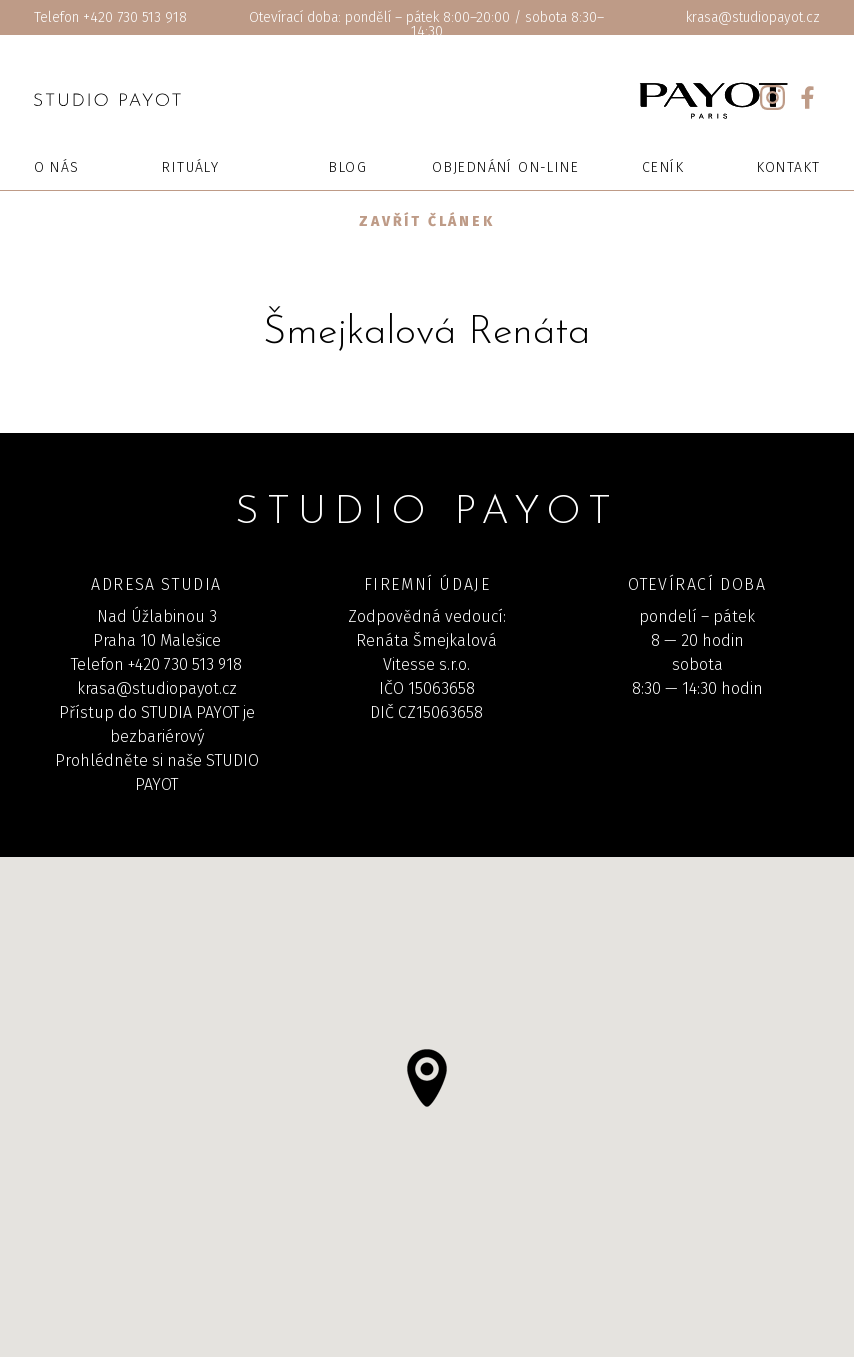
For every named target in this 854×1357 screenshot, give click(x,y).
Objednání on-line (505, 167)
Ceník (663, 167)
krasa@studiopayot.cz (753, 17)
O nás (57, 167)
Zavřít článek (426, 221)
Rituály (190, 167)
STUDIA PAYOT (190, 712)
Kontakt (789, 167)
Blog (348, 167)
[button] (427, 1078)
